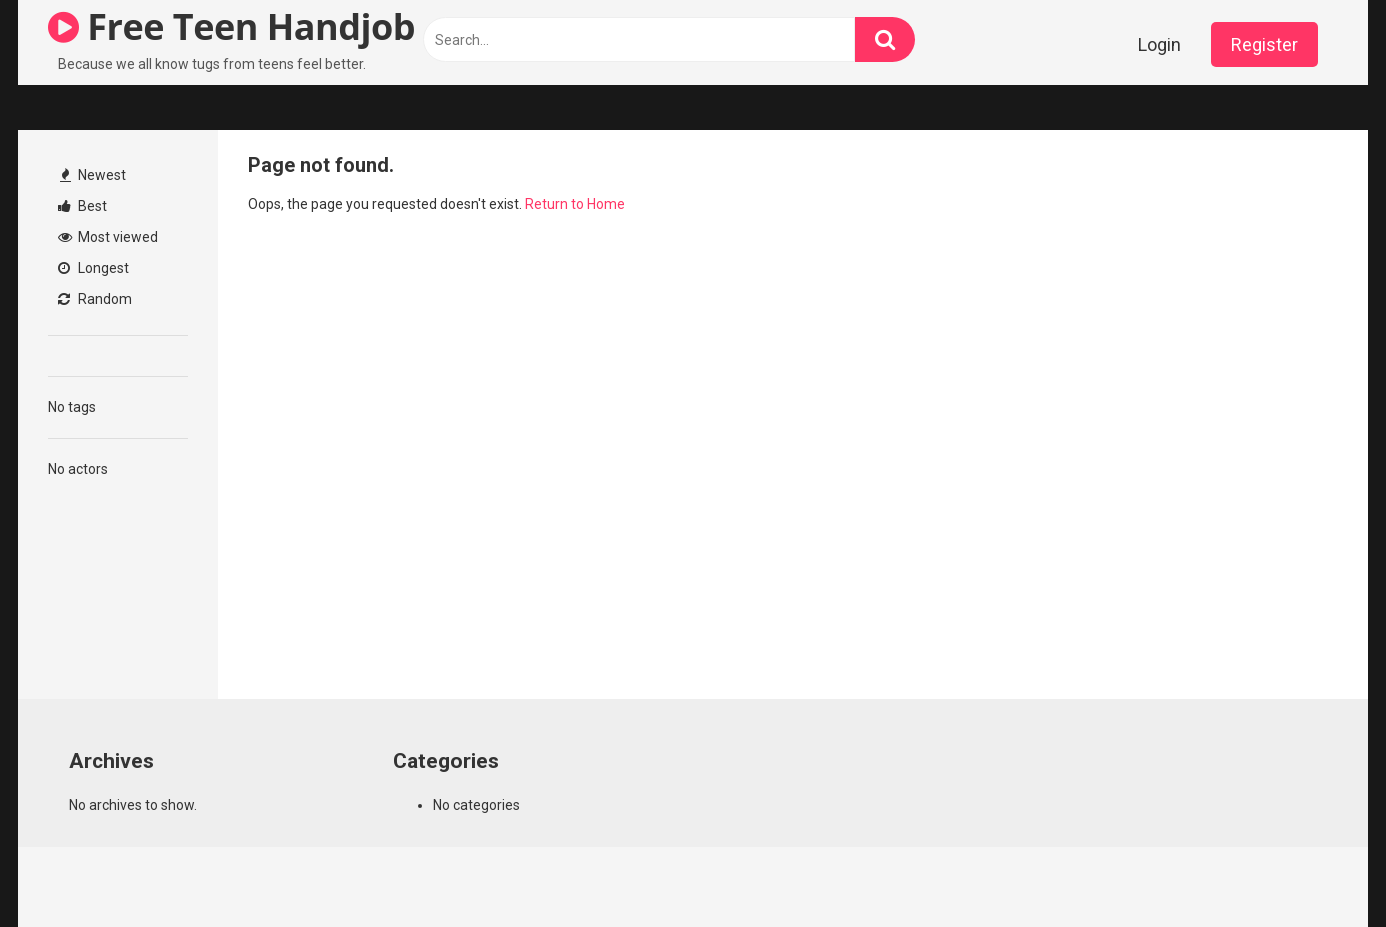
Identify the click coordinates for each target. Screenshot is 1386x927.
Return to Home (575, 204)
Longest (93, 268)
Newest (93, 175)
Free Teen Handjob (231, 26)
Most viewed (108, 237)
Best (82, 206)
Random (95, 299)
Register (1264, 44)
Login (1159, 44)
